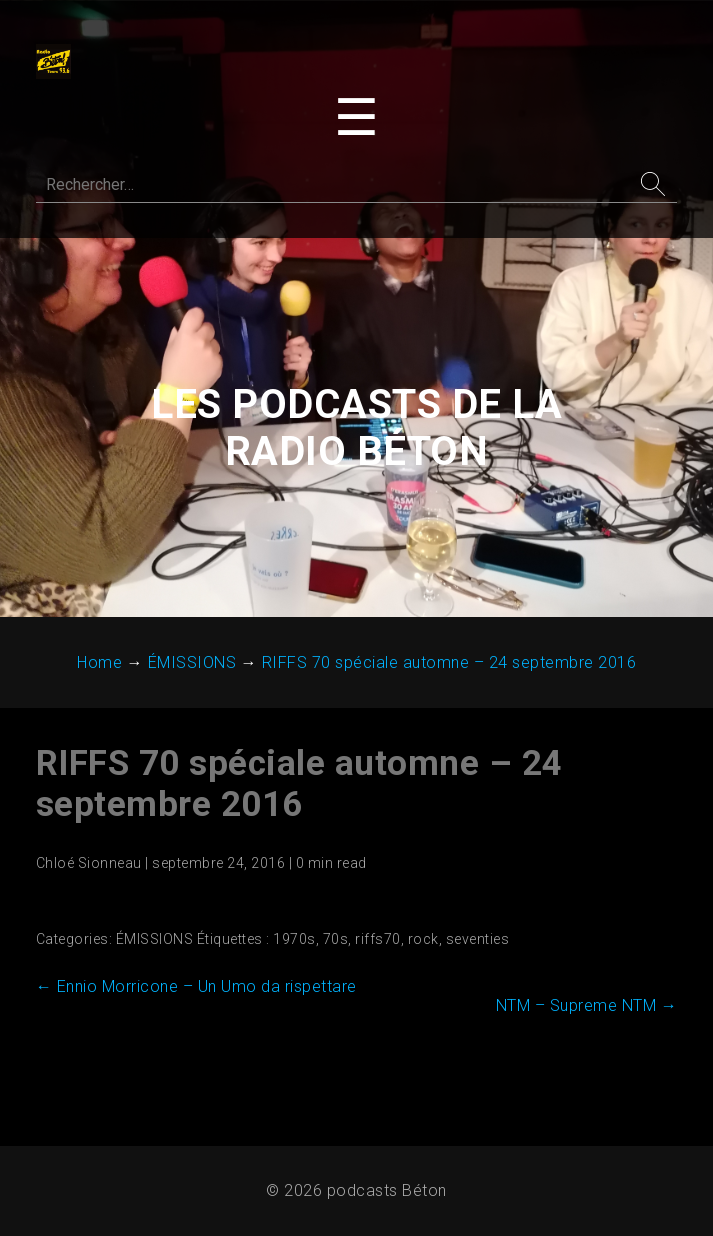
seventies (478, 941)
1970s (295, 941)
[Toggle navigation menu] (356, 118)
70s (336, 941)
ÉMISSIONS (155, 941)
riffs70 (379, 941)
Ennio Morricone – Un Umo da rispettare (196, 988)
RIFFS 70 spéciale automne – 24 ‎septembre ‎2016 (299, 786)
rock (423, 941)
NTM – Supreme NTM (586, 1007)
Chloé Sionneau (89, 865)
